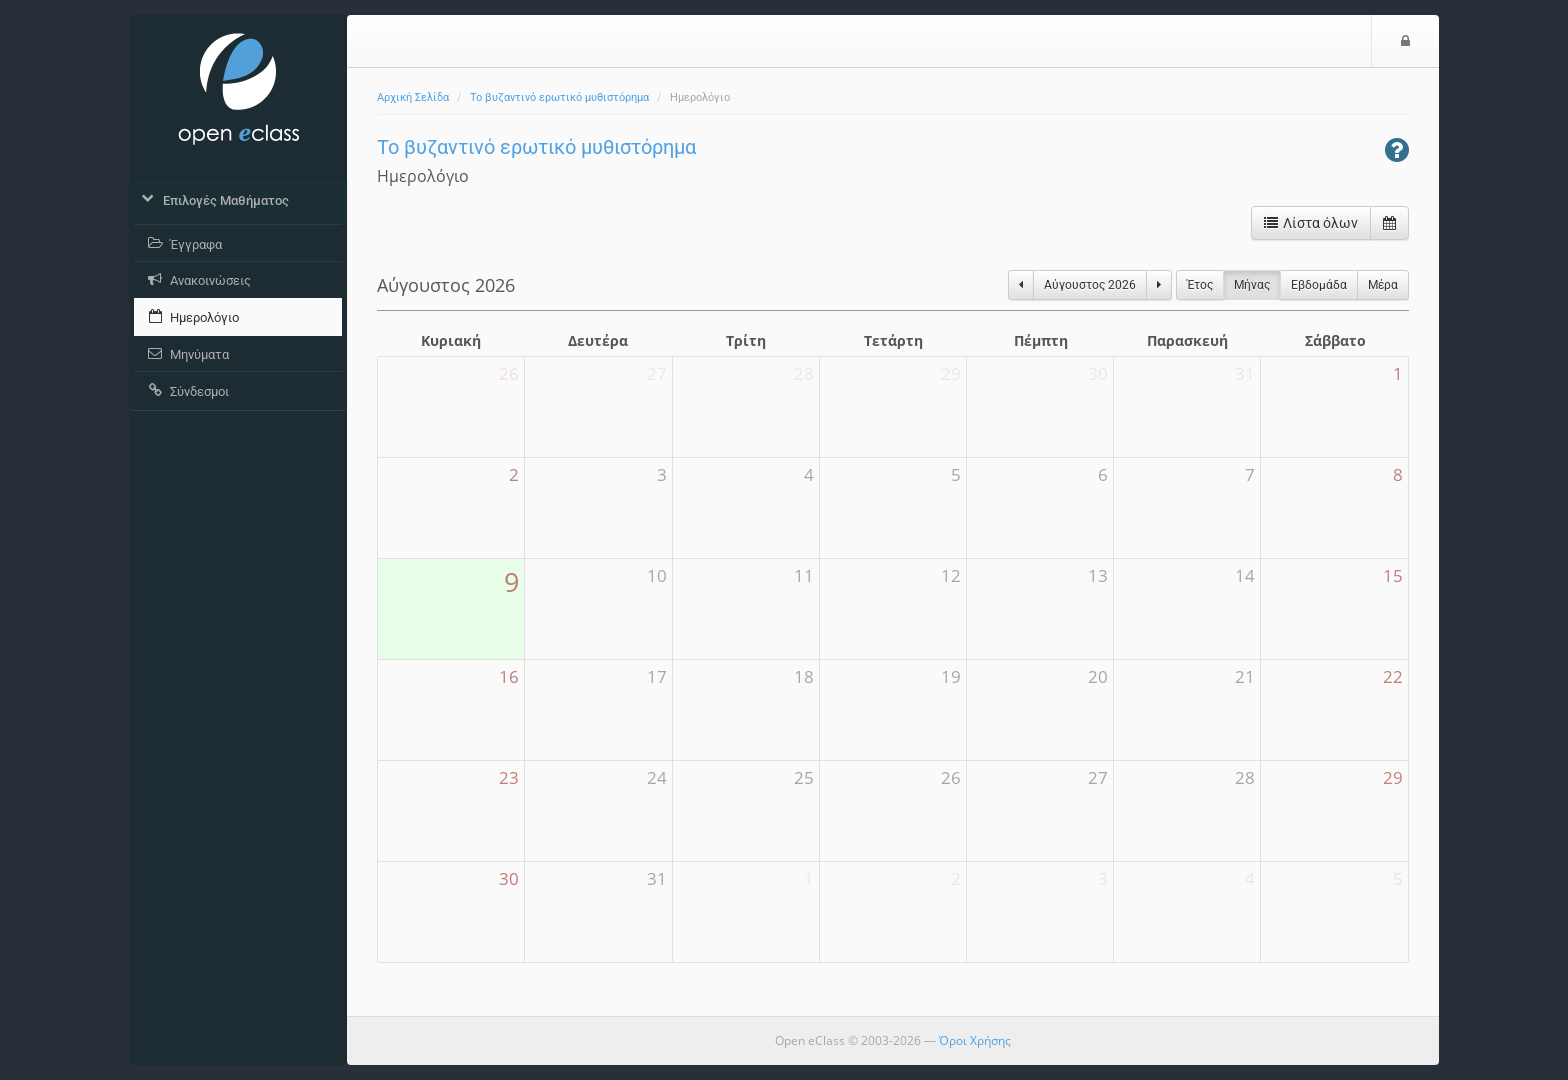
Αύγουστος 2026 (1090, 285)
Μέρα (1383, 285)
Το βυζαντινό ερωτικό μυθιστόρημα (559, 97)
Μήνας (1252, 285)
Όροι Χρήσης (975, 1040)
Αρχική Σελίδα (413, 97)
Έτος (1200, 285)
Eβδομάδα (1319, 285)
